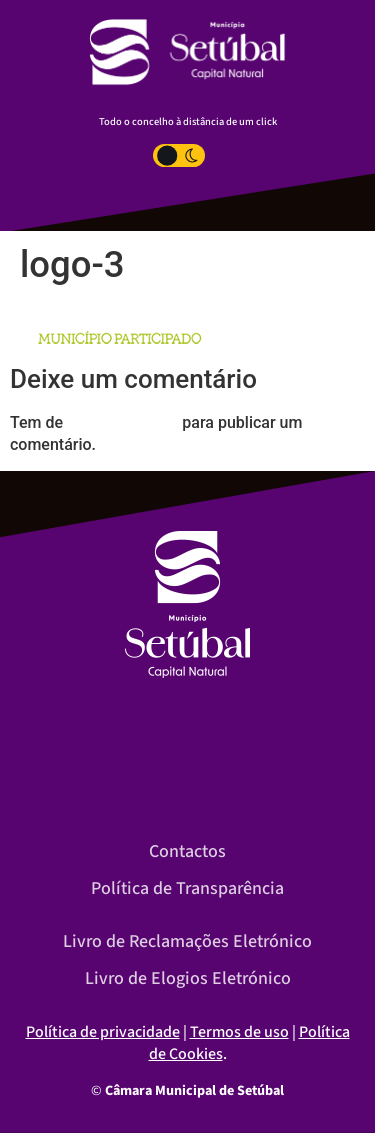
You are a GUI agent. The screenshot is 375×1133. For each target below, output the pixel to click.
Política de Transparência (187, 888)
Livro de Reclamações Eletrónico (187, 941)
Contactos (187, 851)
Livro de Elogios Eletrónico (188, 978)
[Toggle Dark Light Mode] (179, 155)
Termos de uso (239, 1032)
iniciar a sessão (122, 422)
